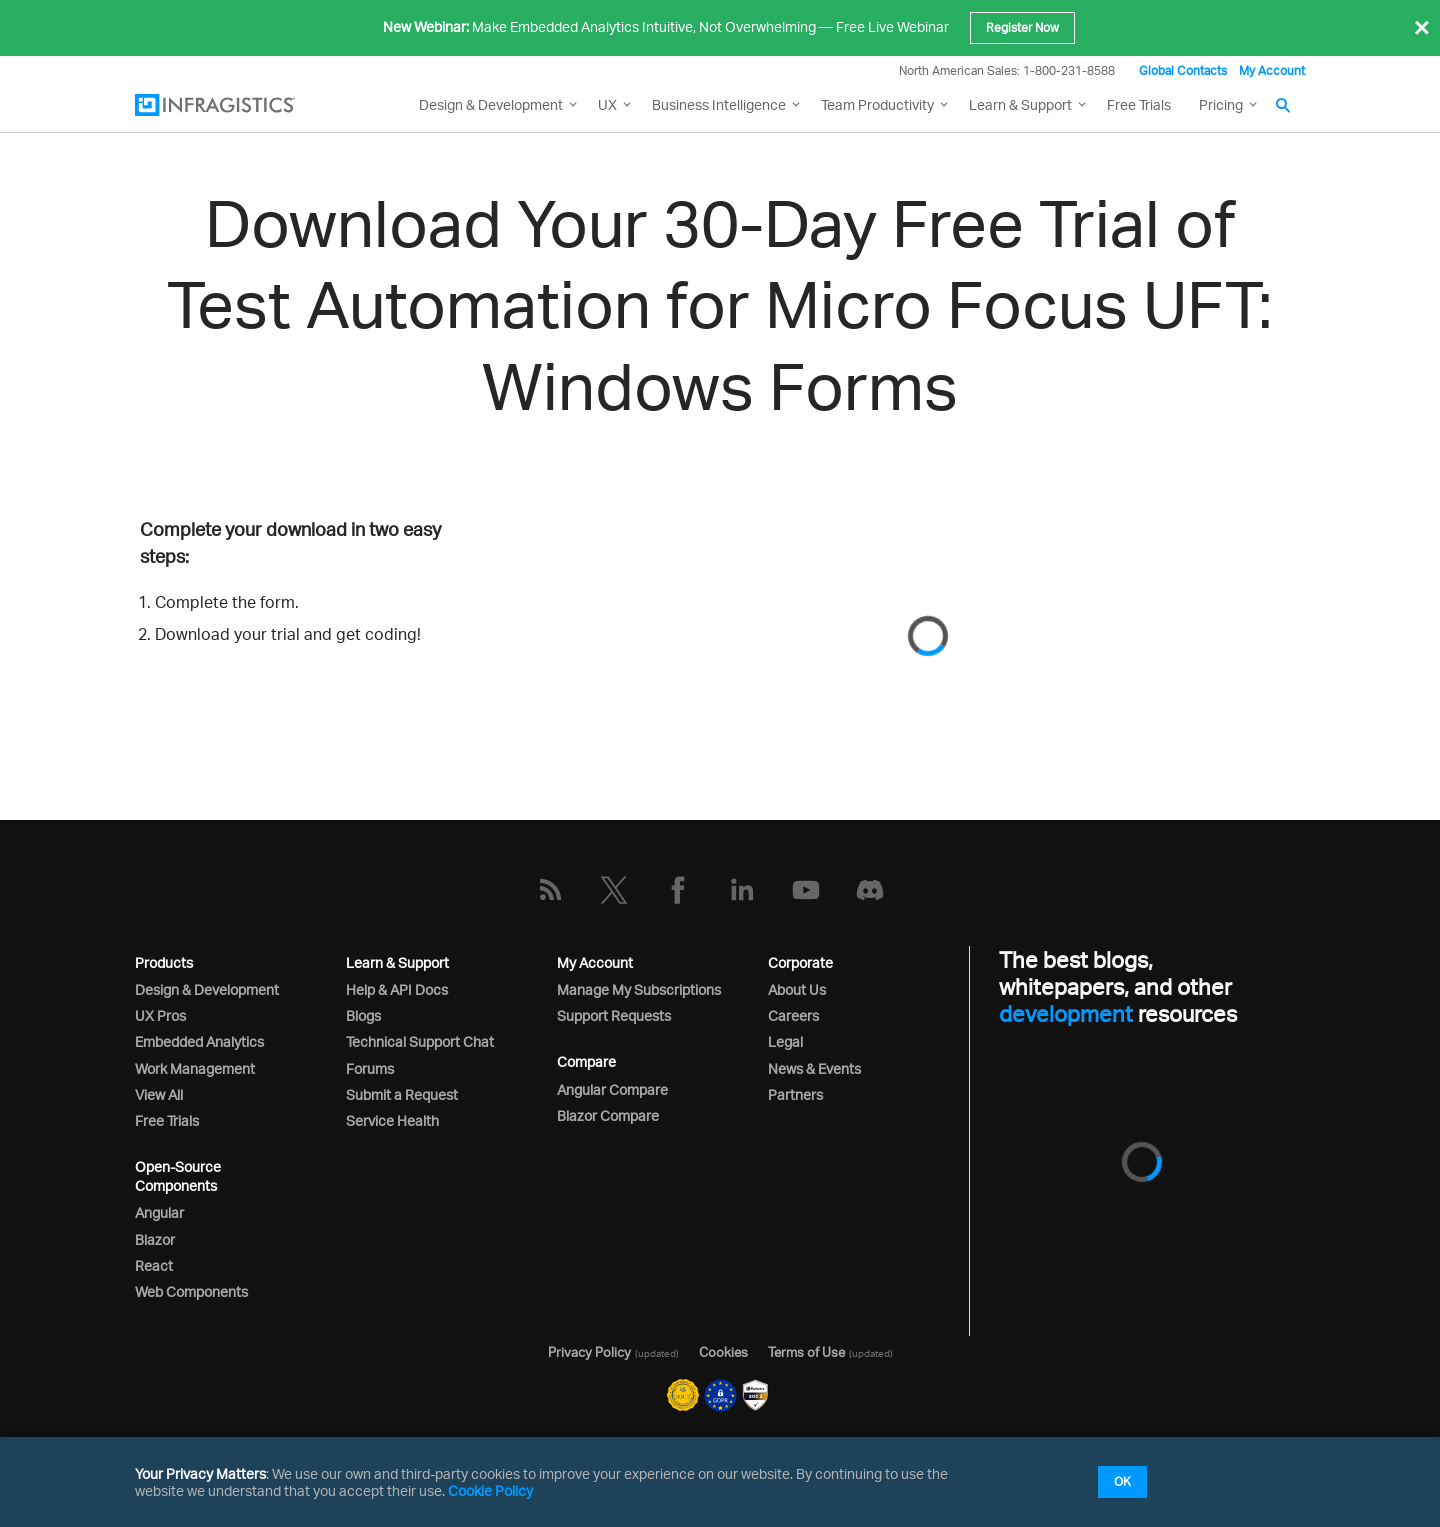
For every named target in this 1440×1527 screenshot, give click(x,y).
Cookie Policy (490, 1490)
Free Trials (1139, 104)
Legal (785, 1041)
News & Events (814, 1068)
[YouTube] (806, 890)
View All (159, 1094)
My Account (1272, 70)
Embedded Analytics (199, 1041)
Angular (159, 1212)
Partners (795, 1094)
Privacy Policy (589, 1352)
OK (1122, 1481)
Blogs (363, 1015)
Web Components (191, 1291)
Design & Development (207, 989)
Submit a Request (402, 1094)
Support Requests (614, 1015)
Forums (370, 1068)
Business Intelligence (719, 104)
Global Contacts (1183, 70)
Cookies (723, 1352)
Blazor (155, 1239)
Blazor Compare (608, 1115)
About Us (797, 989)
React (154, 1265)
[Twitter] (614, 890)
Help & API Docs (397, 989)
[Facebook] (678, 890)
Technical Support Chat (420, 1041)
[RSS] (550, 890)
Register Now (1022, 27)
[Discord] (870, 890)
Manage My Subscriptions (639, 989)
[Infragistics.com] (235, 105)
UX (607, 104)
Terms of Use (806, 1352)
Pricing (1221, 104)
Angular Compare (612, 1089)
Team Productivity (877, 104)
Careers (793, 1015)
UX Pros (160, 1015)
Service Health (392, 1120)
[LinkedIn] (742, 890)
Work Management (195, 1068)
